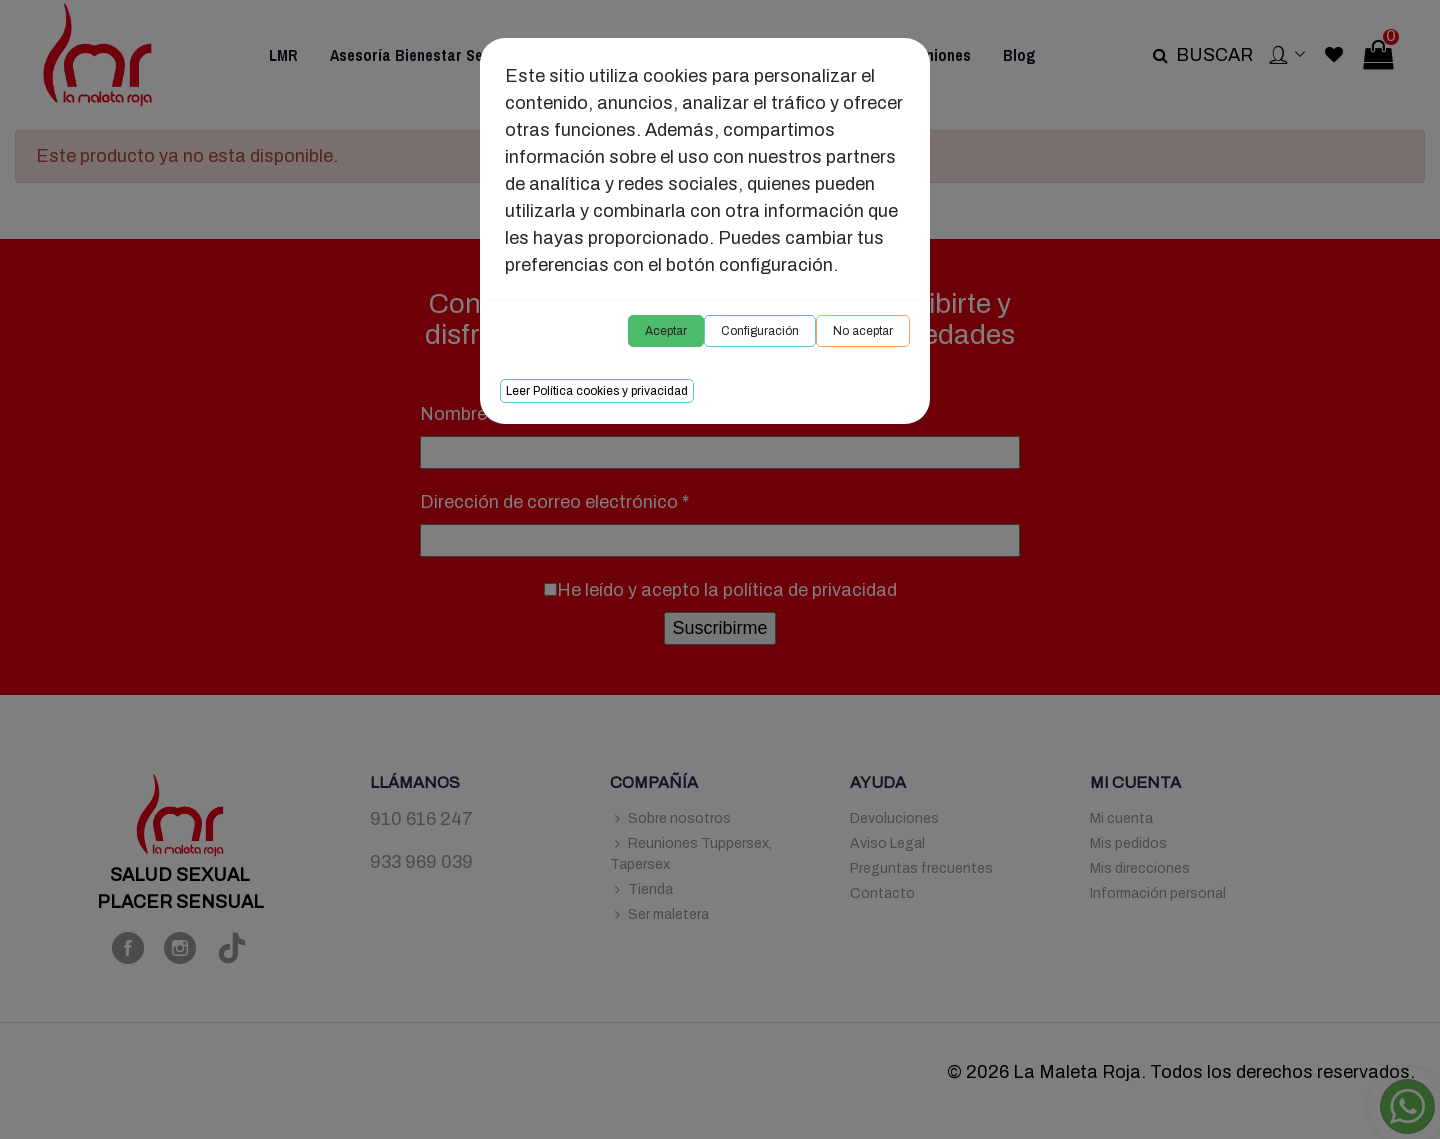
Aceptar (666, 331)
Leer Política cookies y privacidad (597, 391)
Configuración (760, 331)
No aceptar (863, 331)
